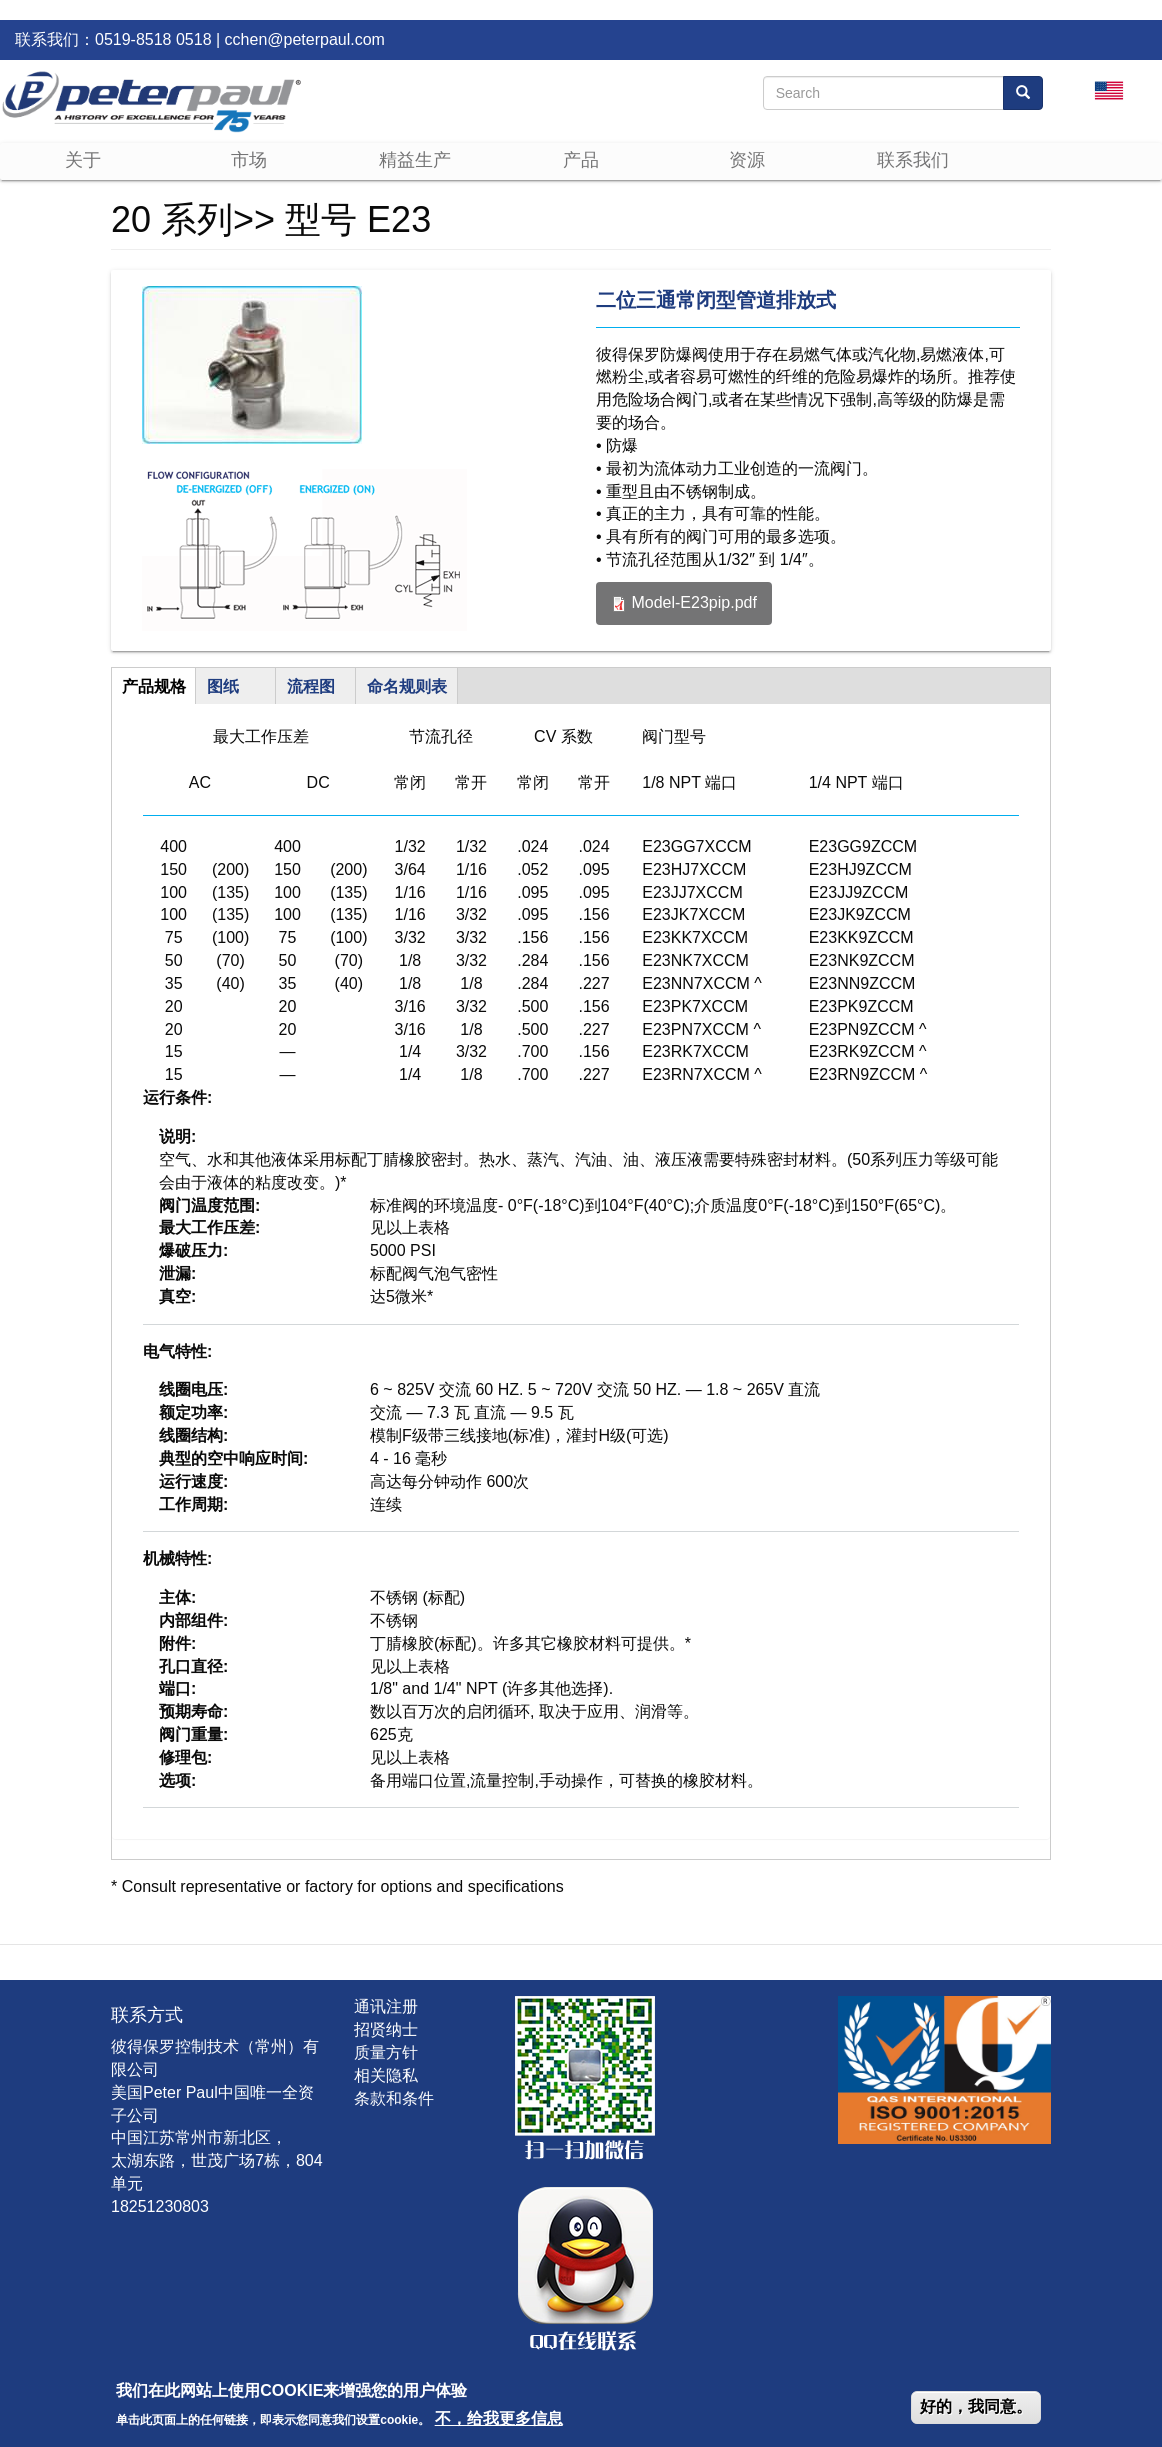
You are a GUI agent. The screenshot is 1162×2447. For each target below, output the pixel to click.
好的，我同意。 (976, 2406)
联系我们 (913, 160)
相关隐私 (386, 2075)
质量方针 (386, 2052)
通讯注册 (386, 2006)
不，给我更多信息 (499, 2418)
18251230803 (160, 2206)
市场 (249, 160)
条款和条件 (394, 2098)
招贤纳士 (386, 2029)
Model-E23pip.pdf (693, 602)
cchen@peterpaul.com (305, 39)
